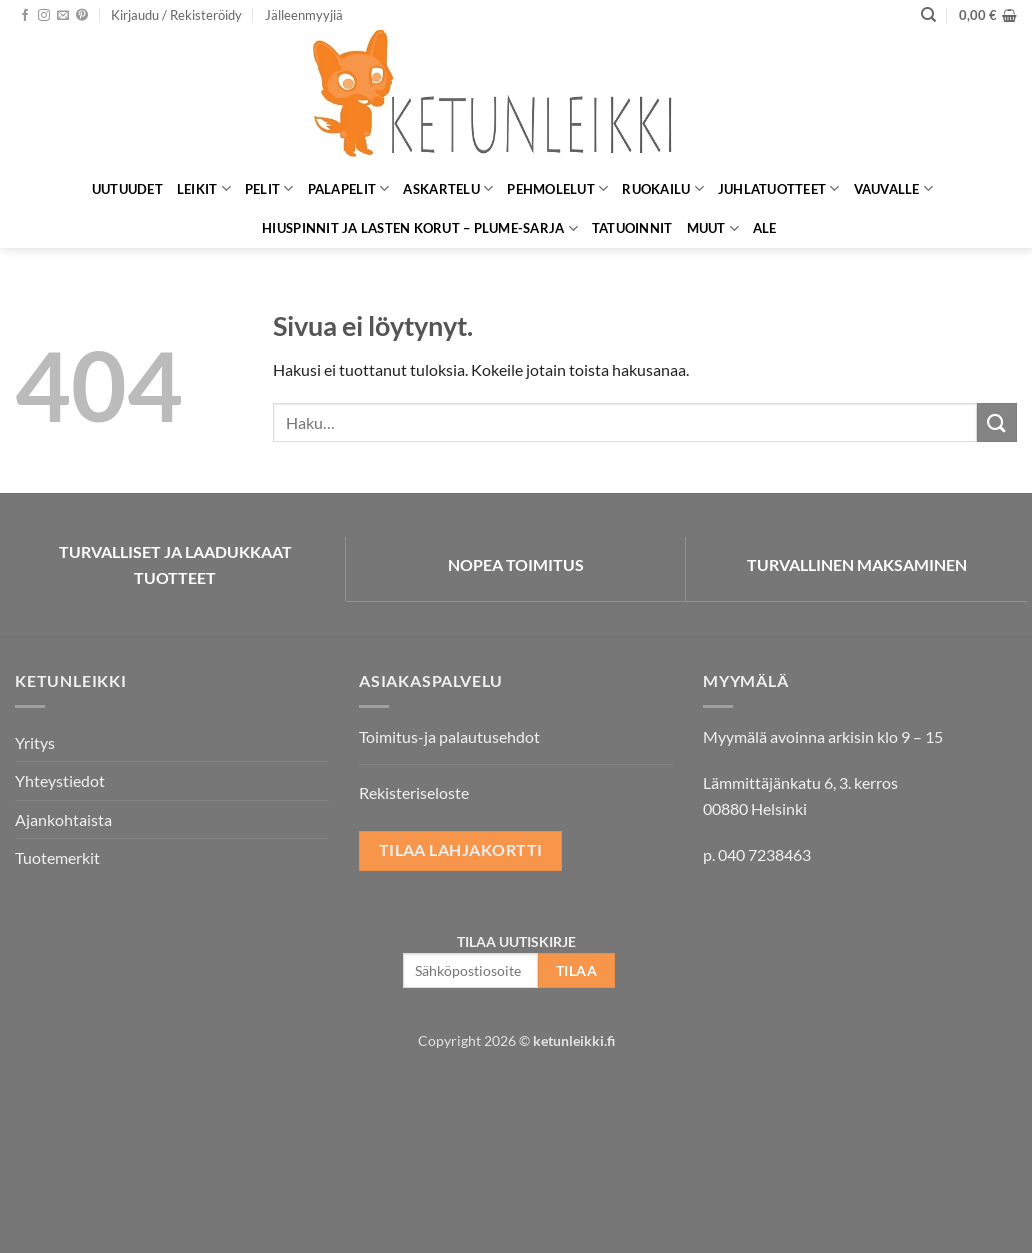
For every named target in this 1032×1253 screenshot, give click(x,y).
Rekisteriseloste (414, 792)
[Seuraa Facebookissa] (25, 16)
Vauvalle (894, 188)
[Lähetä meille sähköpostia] (63, 16)
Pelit (269, 188)
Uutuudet (127, 189)
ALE (765, 228)
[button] (176, 15)
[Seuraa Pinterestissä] (82, 16)
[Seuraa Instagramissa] (44, 16)
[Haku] (928, 15)
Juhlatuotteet (779, 188)
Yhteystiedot (60, 780)
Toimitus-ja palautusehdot (449, 736)
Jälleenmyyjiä (304, 15)
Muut (713, 228)
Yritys (35, 742)
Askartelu (448, 188)
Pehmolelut (557, 188)
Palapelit (349, 188)
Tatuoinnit (632, 228)
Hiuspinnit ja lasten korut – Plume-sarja (420, 228)
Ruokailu (663, 188)
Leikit (204, 188)
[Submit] (997, 422)
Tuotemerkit (57, 857)
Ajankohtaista (63, 819)
